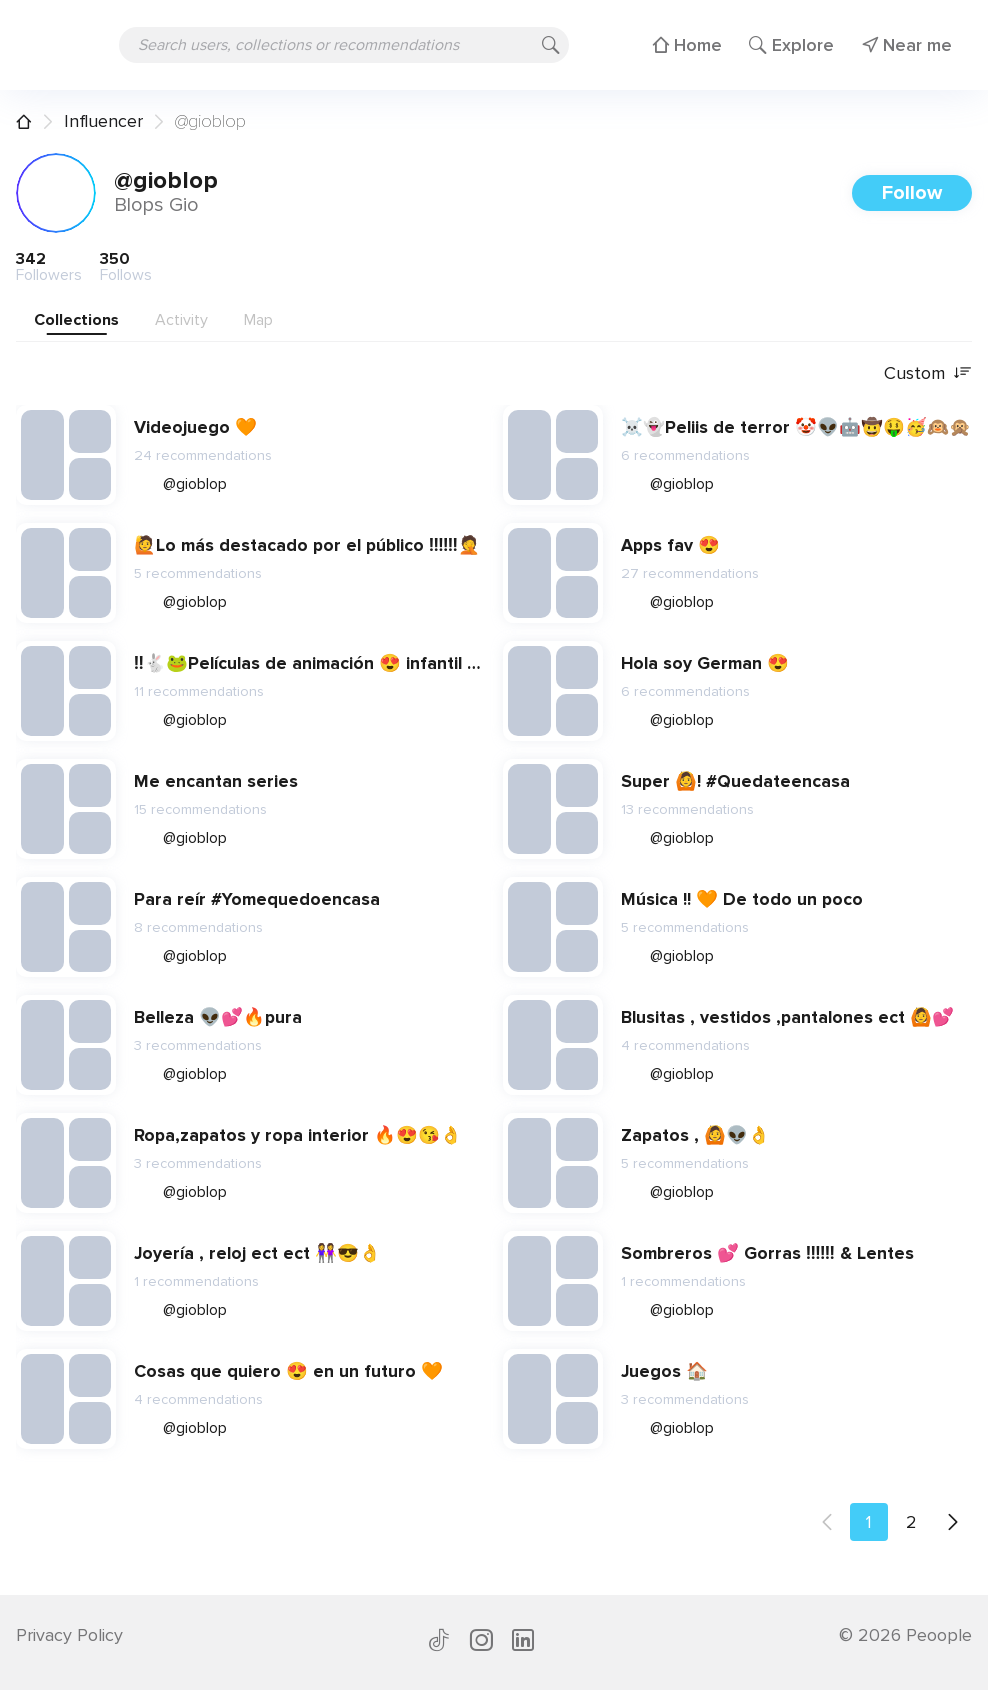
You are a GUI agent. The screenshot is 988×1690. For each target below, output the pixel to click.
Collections (76, 320)
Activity (181, 320)
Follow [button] (912, 193)
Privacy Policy (69, 1635)
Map (258, 320)
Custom (928, 373)
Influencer (103, 121)
